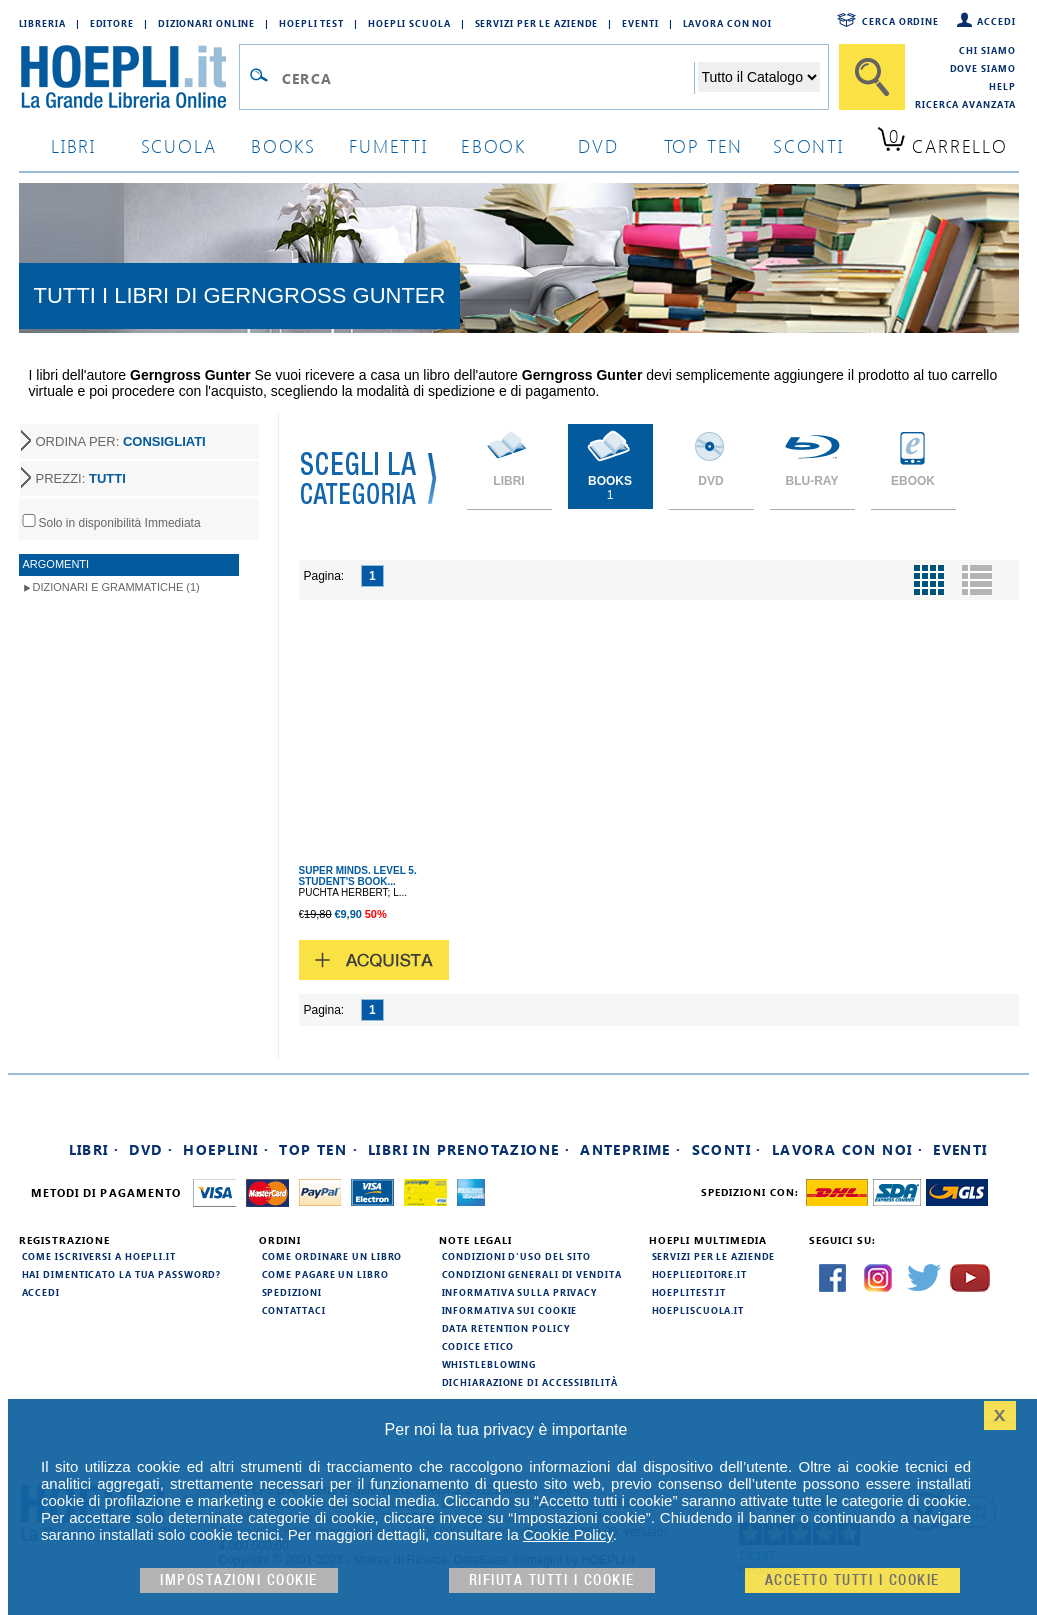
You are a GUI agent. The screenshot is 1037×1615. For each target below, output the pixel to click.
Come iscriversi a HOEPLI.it (99, 1256)
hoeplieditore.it (699, 1274)
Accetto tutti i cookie (852, 1580)
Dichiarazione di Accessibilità (530, 1382)
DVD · (151, 1149)
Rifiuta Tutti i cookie (552, 1580)
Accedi (996, 21)
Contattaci (294, 1310)
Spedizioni (292, 1292)
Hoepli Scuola (409, 23)
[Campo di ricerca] (487, 78)
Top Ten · (318, 1149)
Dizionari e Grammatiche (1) (116, 587)
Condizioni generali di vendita (532, 1274)
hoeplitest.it (689, 1292)
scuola (179, 145)
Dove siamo (983, 68)
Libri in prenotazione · (469, 1149)
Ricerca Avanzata (965, 104)
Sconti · (727, 1149)
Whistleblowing (489, 1364)
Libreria (42, 23)
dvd (598, 145)
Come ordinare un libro (332, 1256)
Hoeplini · (226, 1149)
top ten (704, 145)
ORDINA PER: (121, 441)
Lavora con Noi (728, 23)
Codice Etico (478, 1346)
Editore (112, 23)
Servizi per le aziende (537, 23)
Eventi (640, 23)
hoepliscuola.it (698, 1310)
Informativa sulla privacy (520, 1292)
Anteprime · (630, 1149)
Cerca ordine (900, 21)
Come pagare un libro (325, 1274)
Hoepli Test (311, 23)
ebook (493, 145)
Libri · (94, 1149)
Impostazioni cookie (239, 1580)
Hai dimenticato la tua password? (122, 1274)
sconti (808, 145)
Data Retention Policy (506, 1328)
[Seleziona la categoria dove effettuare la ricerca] (759, 77)
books (283, 145)
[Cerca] (872, 77)
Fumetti (388, 145)
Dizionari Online (206, 23)
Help (1002, 86)
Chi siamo (987, 50)
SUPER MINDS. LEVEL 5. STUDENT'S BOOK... (358, 876)
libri (73, 145)
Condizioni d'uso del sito (517, 1256)
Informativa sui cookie (510, 1310)
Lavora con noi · (847, 1149)
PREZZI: (81, 478)
